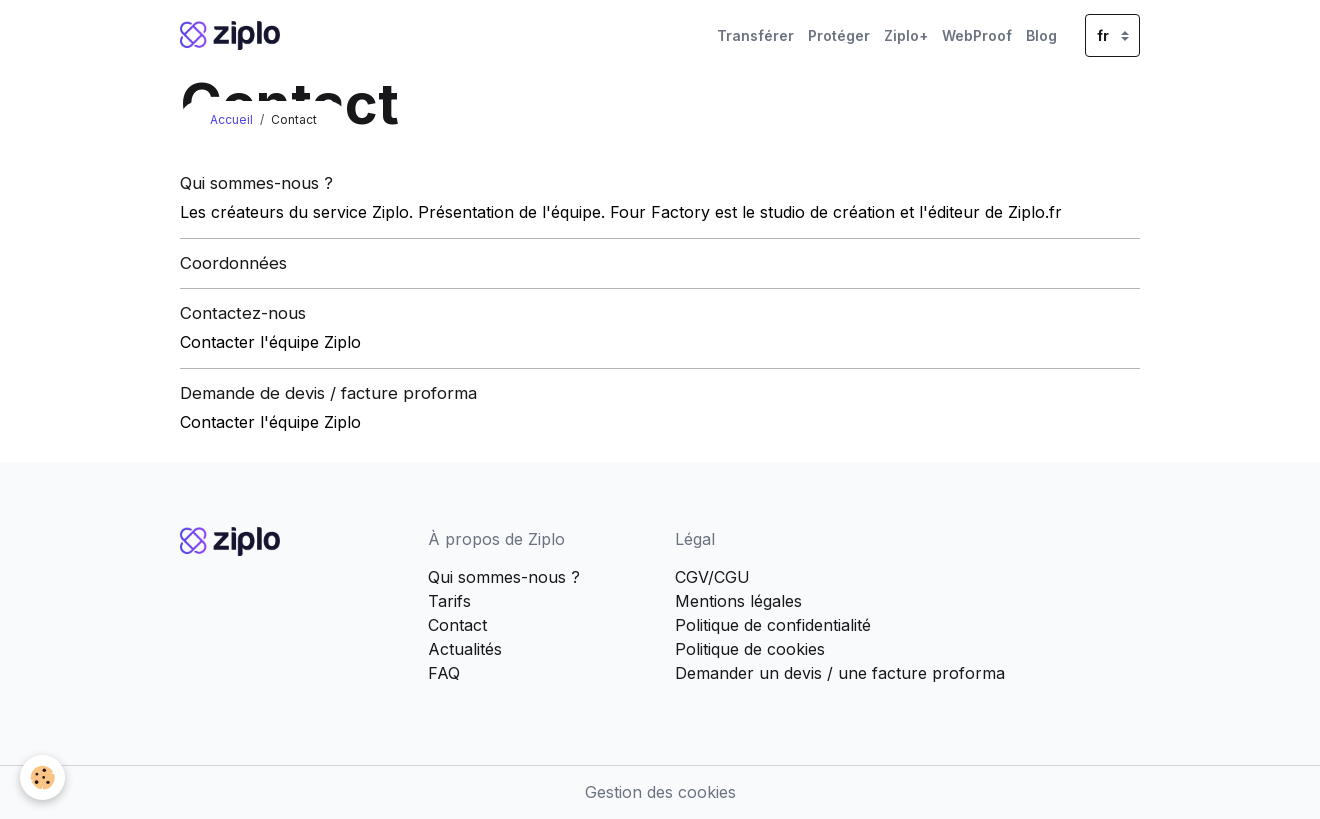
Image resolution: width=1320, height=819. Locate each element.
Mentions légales (738, 601)
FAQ (444, 673)
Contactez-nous (243, 313)
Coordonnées (233, 263)
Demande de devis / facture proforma (328, 393)
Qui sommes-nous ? (256, 183)
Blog (1041, 35)
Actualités (465, 649)
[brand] (233, 35)
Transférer (755, 35)
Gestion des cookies (660, 792)
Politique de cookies (750, 649)
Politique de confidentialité (773, 625)
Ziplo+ (906, 35)
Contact (457, 625)
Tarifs (449, 601)
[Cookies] (42, 777)
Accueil (231, 119)
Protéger (839, 35)
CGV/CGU (712, 577)
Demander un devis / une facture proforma (840, 673)
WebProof (977, 35)
